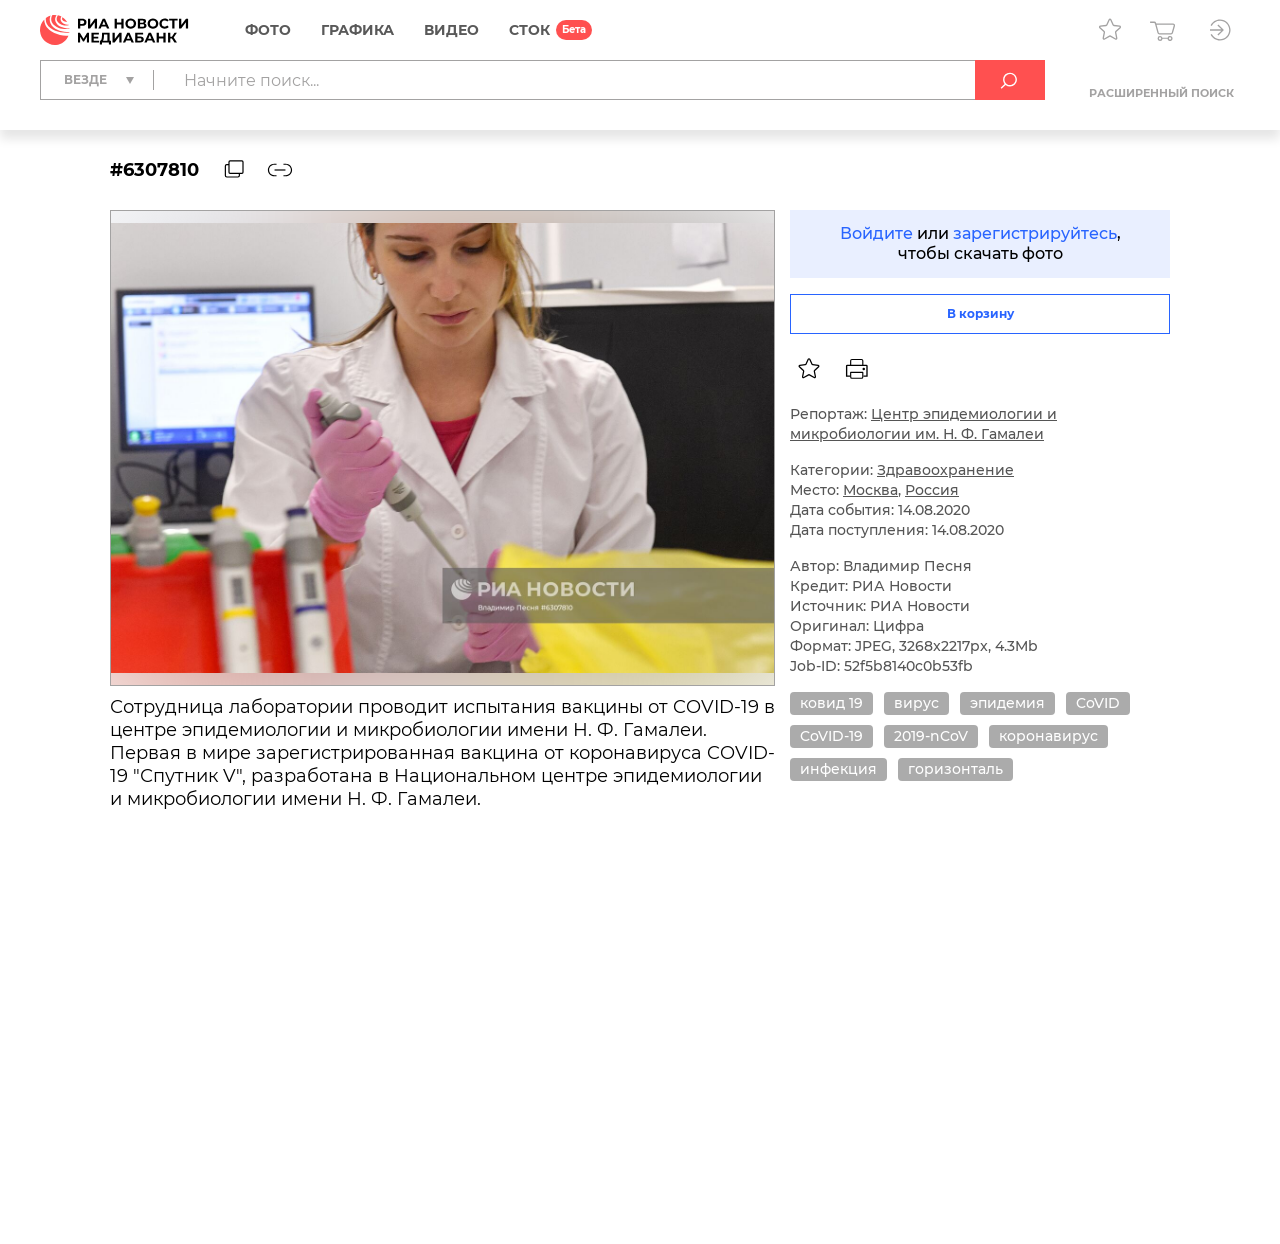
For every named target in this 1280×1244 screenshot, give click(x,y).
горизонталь (955, 769)
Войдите (876, 233)
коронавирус (1048, 736)
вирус (916, 703)
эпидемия (1007, 703)
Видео (451, 30)
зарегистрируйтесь (1035, 233)
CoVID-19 (831, 736)
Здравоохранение (945, 470)
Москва (870, 490)
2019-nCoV (931, 736)
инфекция (838, 769)
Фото (268, 30)
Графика (357, 30)
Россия (932, 490)
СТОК (529, 30)
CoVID (1098, 703)
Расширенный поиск (1161, 93)
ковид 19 (831, 703)
